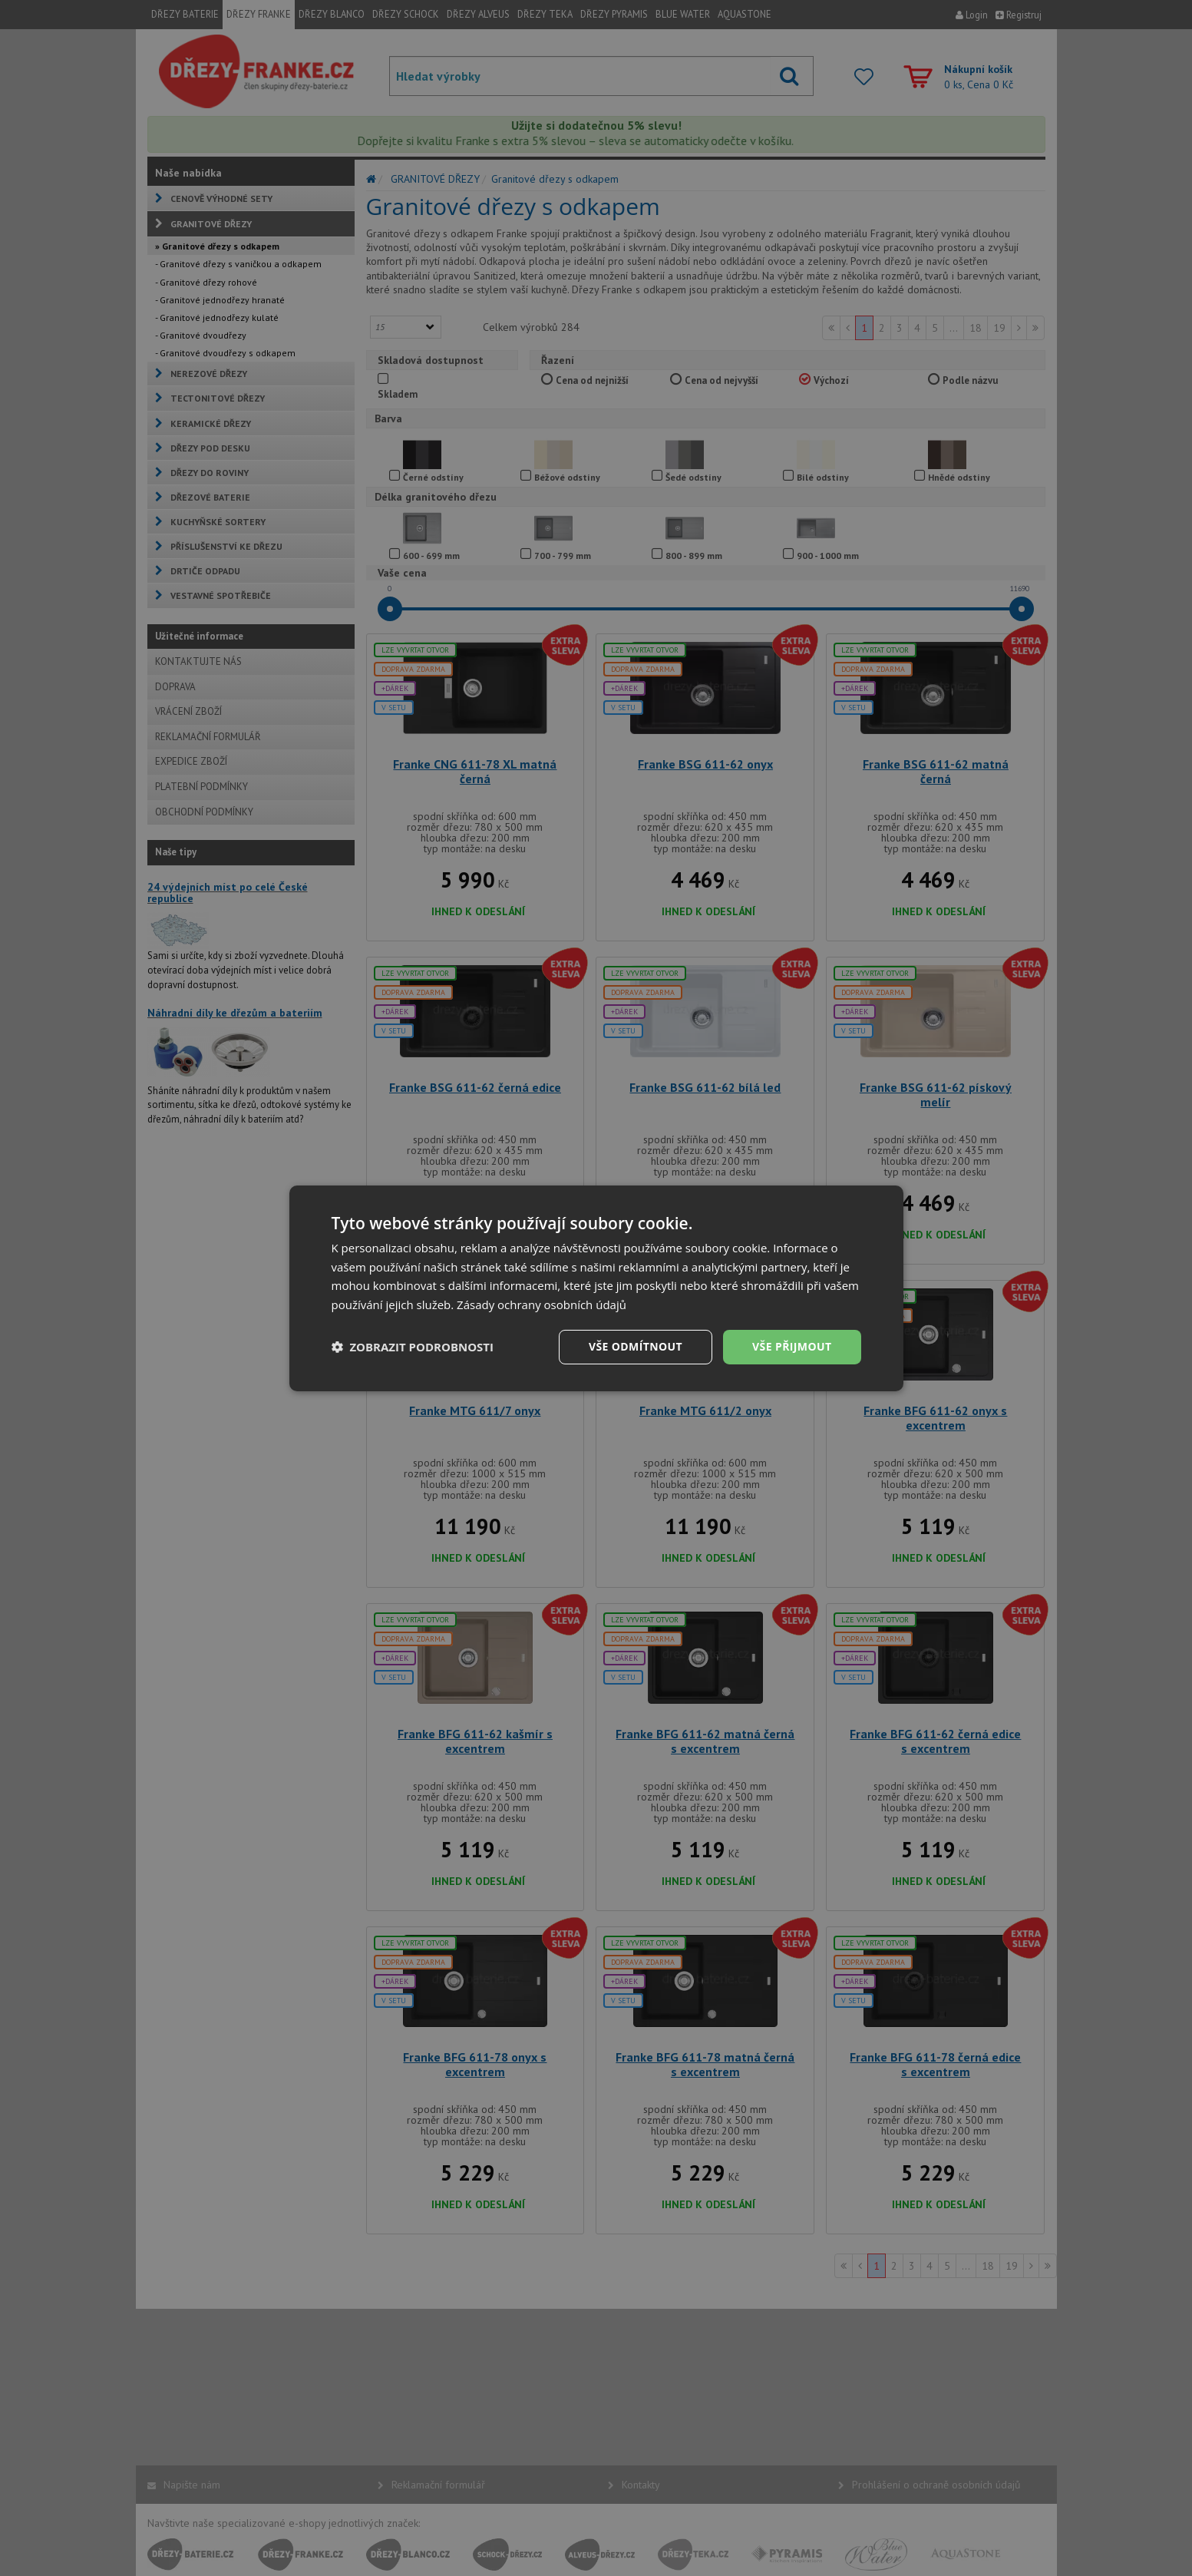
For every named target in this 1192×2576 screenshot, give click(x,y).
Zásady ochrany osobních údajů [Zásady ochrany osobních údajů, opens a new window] (541, 1304)
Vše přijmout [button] (791, 1346)
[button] (413, 1346)
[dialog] (596, 1288)
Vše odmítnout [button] (635, 1346)
